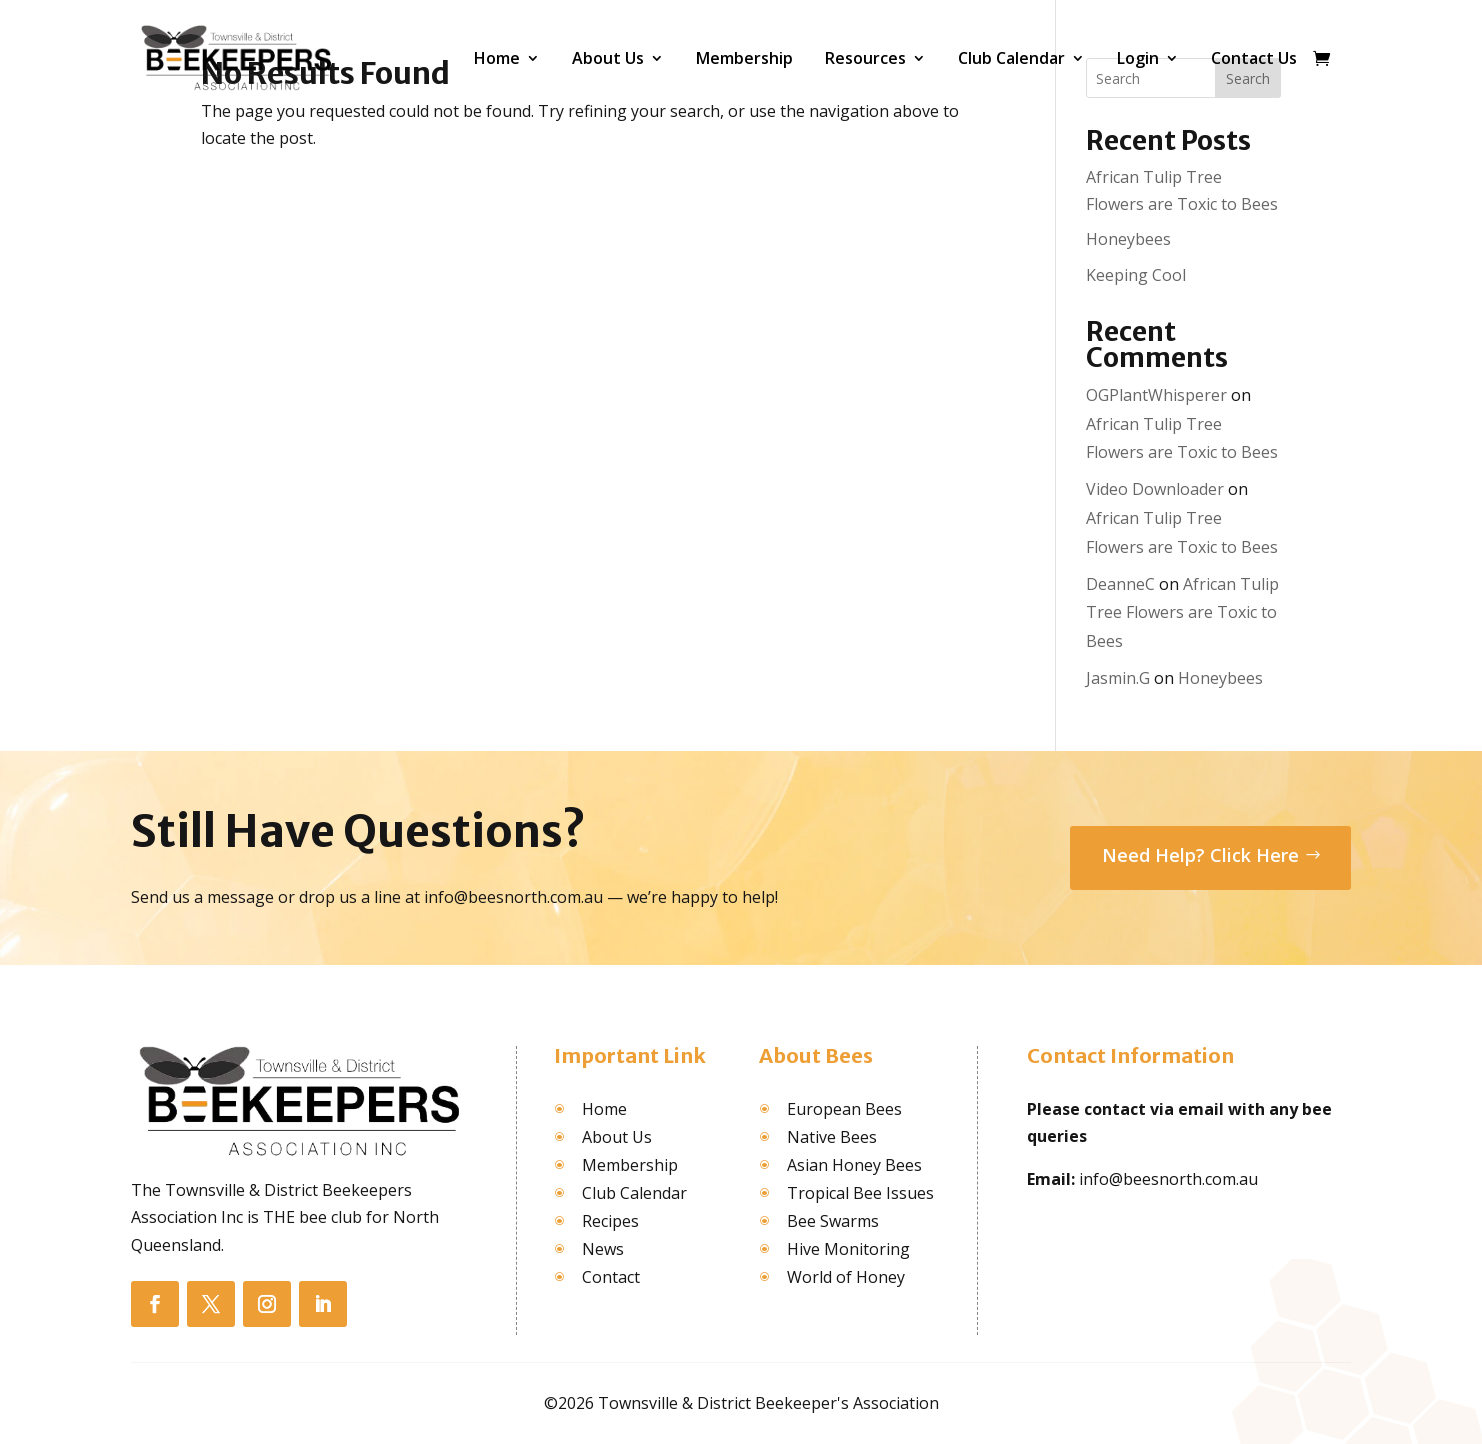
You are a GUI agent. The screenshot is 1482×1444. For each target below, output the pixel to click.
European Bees (844, 1109)
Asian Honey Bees (854, 1165)
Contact (611, 1277)
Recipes (610, 1221)
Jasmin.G (1118, 678)
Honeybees (1128, 239)
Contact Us (1254, 58)
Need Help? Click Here (1200, 855)
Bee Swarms (833, 1221)
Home (497, 58)
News (603, 1249)
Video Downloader (1155, 489)
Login (1138, 58)
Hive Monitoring (848, 1249)
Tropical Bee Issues (860, 1193)
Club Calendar (1011, 58)
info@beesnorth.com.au (1168, 1179)
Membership (744, 58)
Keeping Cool (1136, 275)
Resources (865, 58)
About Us (608, 58)
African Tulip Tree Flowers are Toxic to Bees (1182, 613)
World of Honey (846, 1277)
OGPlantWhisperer (1156, 395)
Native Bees (832, 1137)
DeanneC (1120, 584)
